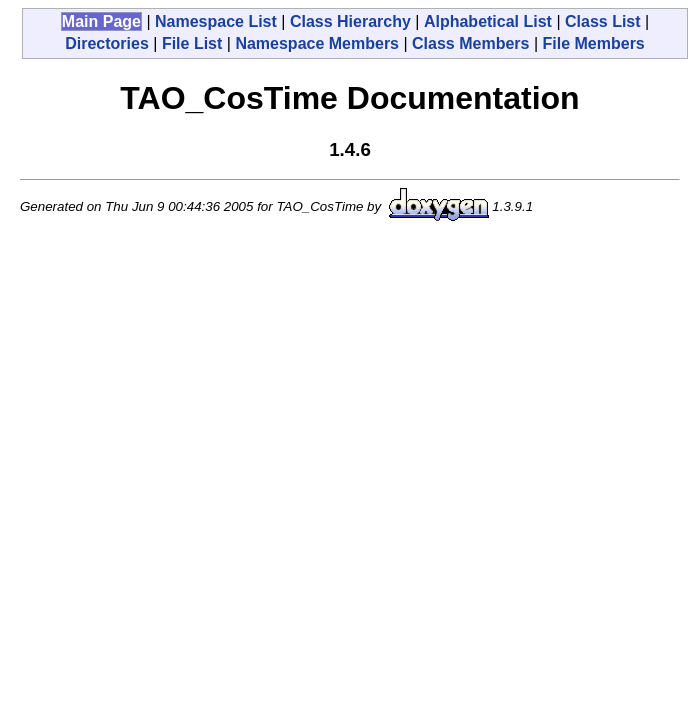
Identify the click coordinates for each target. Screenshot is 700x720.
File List (192, 43)
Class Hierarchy (350, 21)
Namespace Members (317, 43)
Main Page (101, 21)
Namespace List (216, 21)
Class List (603, 21)
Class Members (470, 43)
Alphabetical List (488, 21)
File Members (594, 43)
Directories (107, 43)
